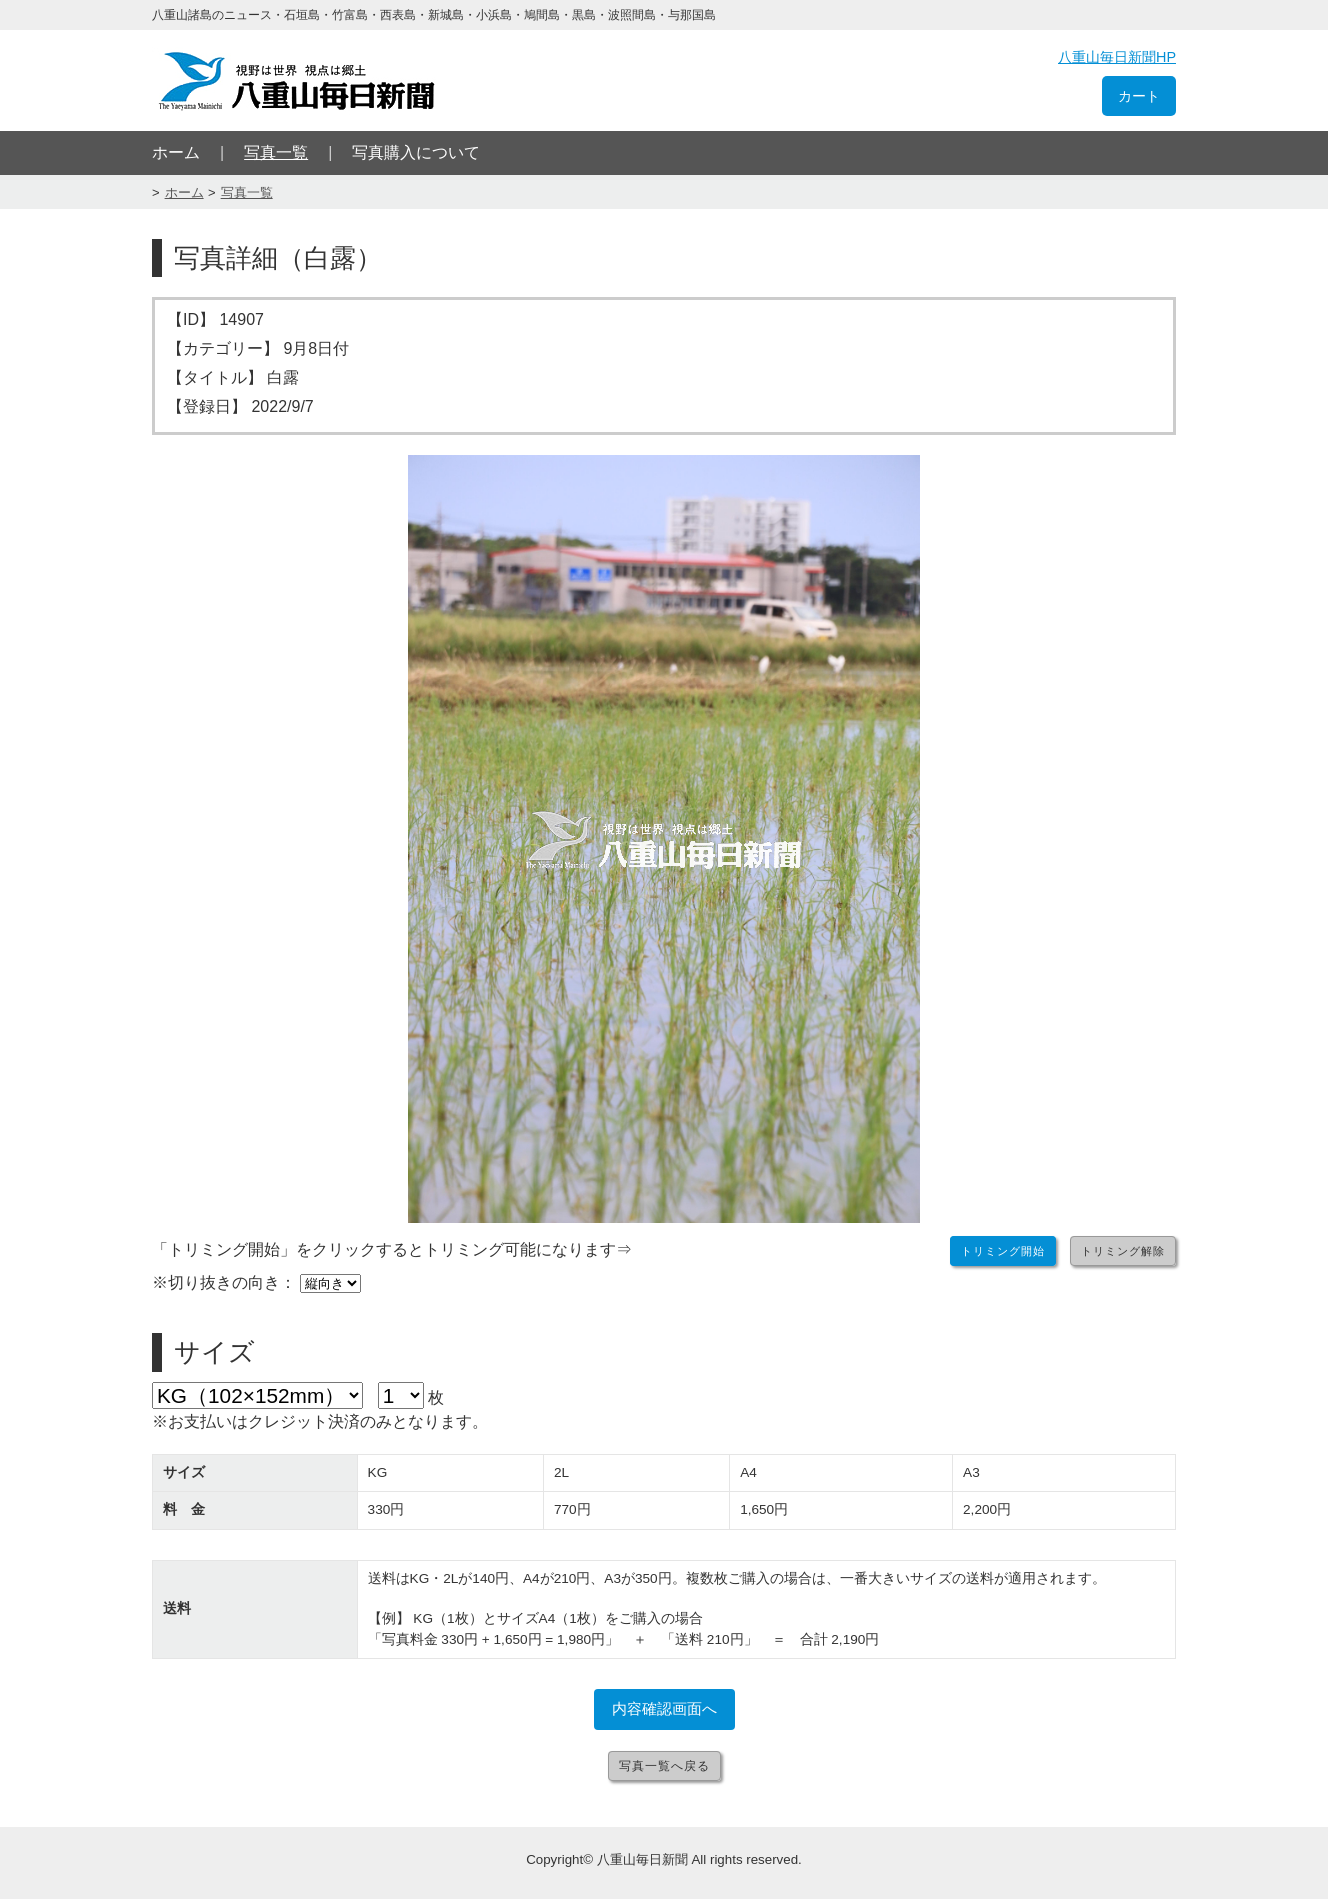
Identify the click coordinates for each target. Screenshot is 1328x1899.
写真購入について (416, 152)
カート (1139, 96)
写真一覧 (276, 152)
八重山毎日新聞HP (1117, 57)
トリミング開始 (1003, 1251)
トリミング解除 (1123, 1251)
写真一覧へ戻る (664, 1766)
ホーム (176, 152)
